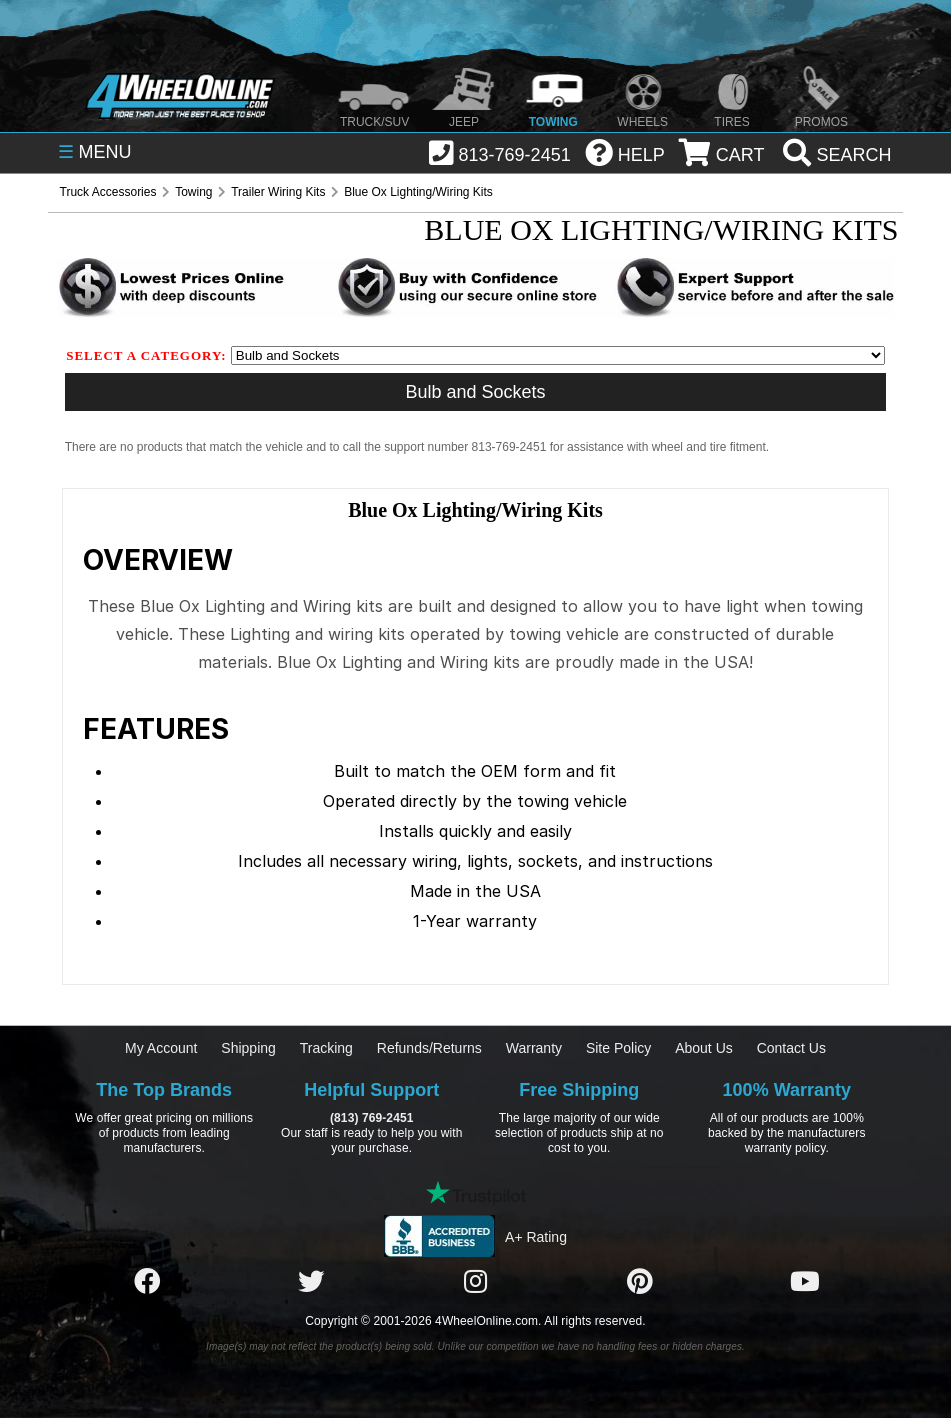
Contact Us (791, 1048)
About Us (704, 1048)
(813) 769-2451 (371, 1118)
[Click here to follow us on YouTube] (805, 1282)
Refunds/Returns (429, 1048)
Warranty (534, 1048)
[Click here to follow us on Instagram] (476, 1282)
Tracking (326, 1048)
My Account (161, 1048)
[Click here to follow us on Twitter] (311, 1282)
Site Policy (618, 1048)
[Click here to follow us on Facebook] (147, 1282)
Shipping (248, 1048)
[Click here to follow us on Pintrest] (640, 1282)
